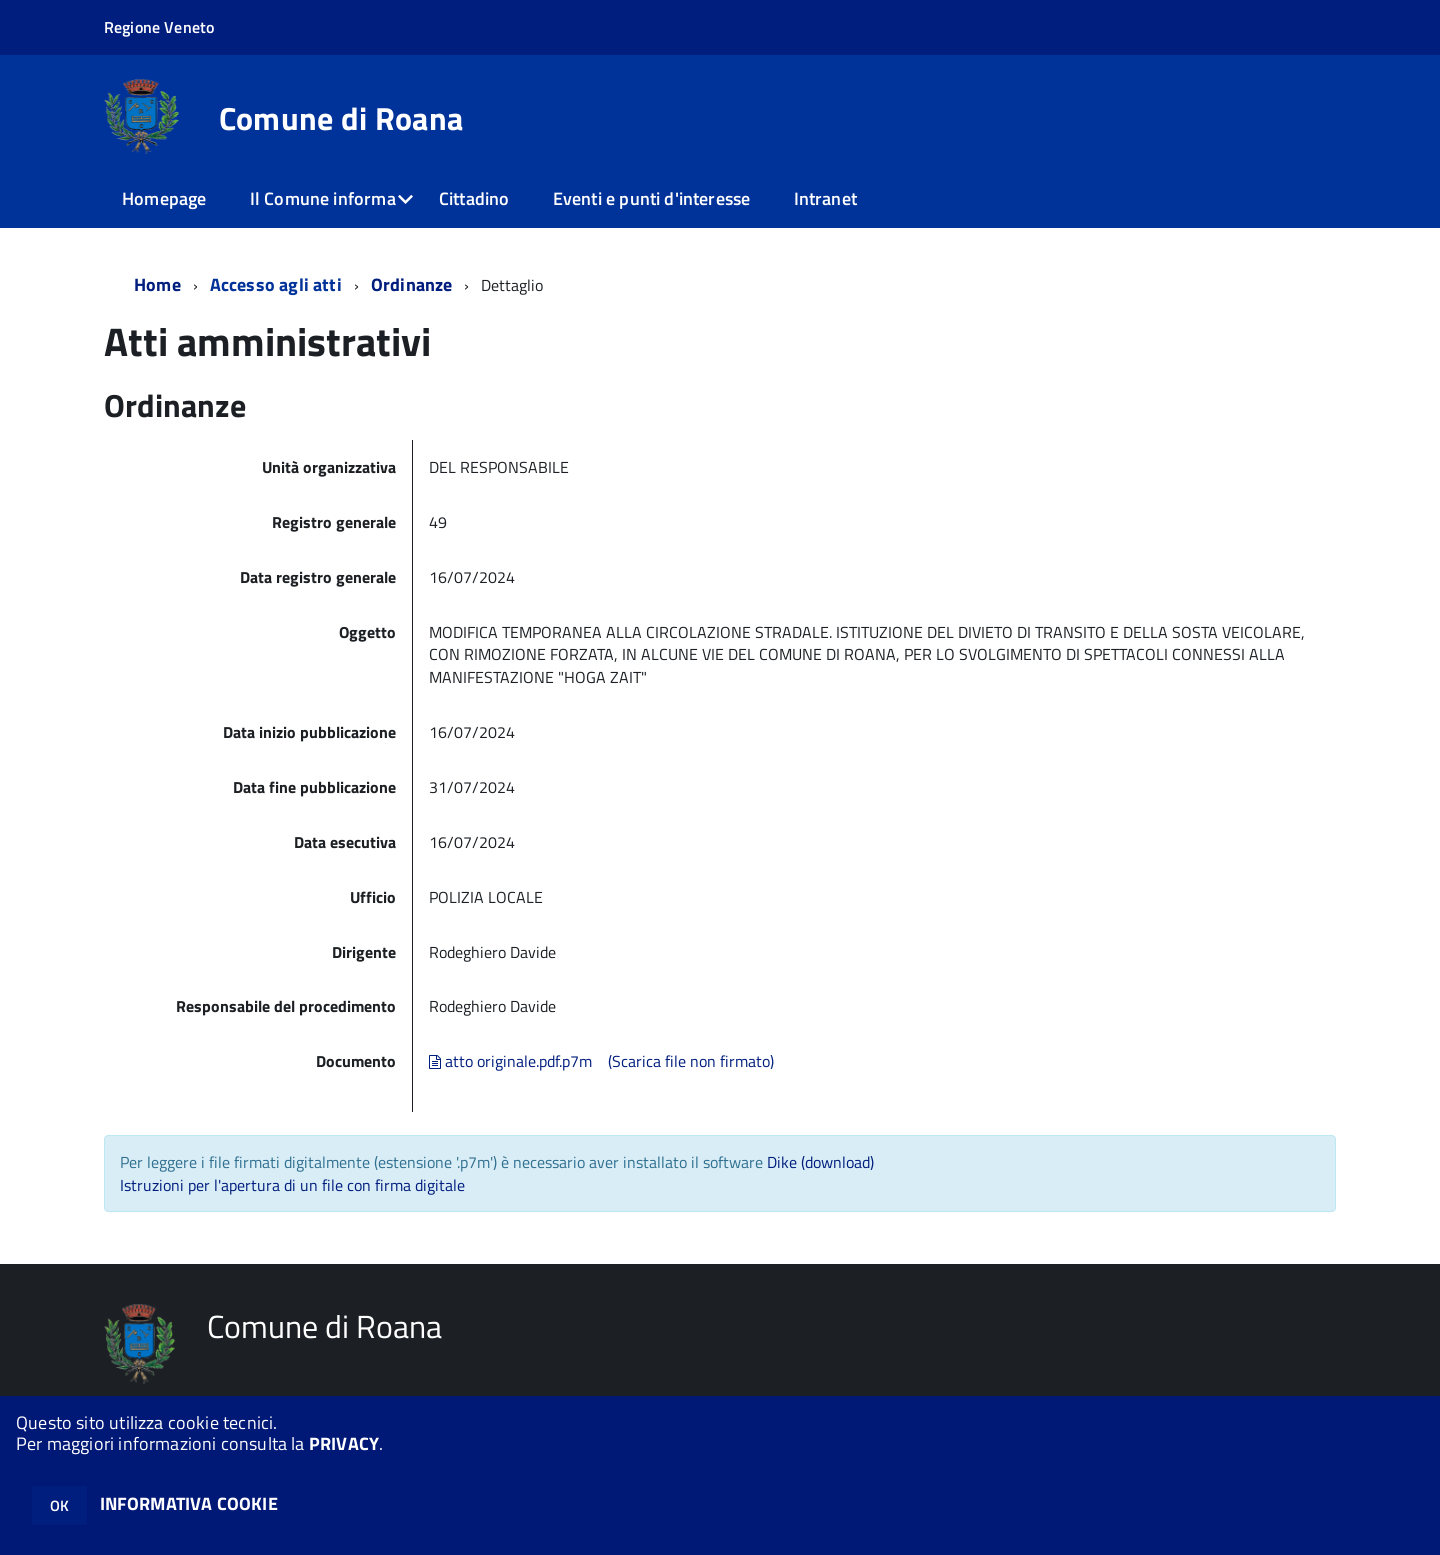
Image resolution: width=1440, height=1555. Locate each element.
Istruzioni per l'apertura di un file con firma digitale (292, 1185)
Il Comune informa (323, 198)
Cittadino (474, 198)
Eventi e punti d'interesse (652, 198)
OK (59, 1505)
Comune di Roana (341, 118)
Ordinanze (412, 284)
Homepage (164, 198)
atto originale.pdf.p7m (510, 1061)
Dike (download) (820, 1162)
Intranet (825, 198)
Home (157, 284)
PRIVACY (344, 1443)
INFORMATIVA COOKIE (189, 1503)
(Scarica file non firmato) (691, 1061)
